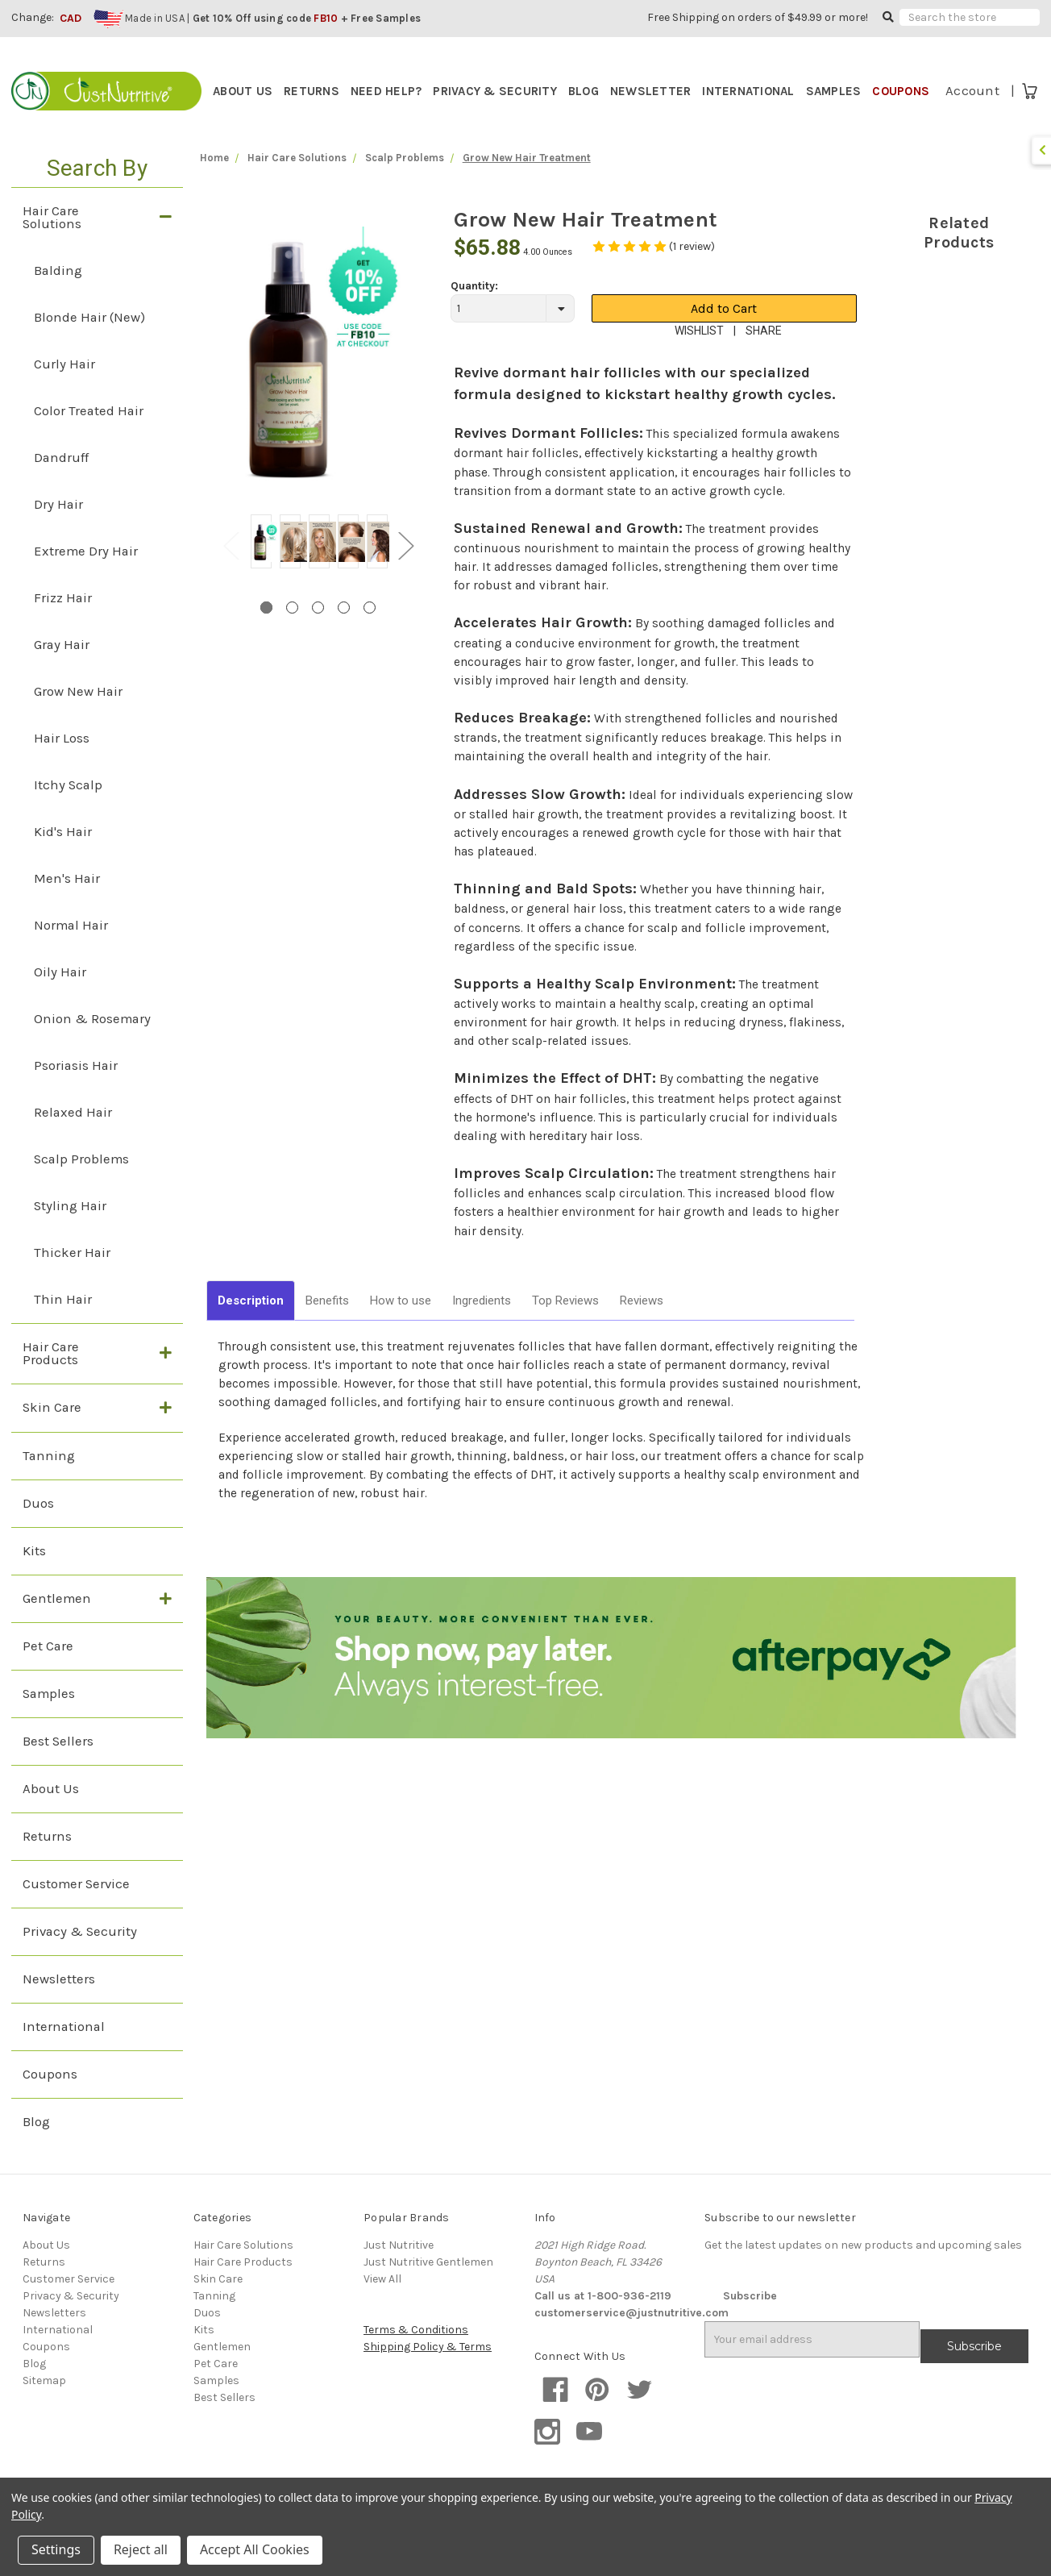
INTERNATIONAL (748, 91)
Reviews (641, 1328)
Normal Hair (71, 953)
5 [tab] (369, 636)
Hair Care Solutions (52, 245)
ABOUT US (242, 91)
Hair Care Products (51, 1381)
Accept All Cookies (254, 2549)
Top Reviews (565, 1328)
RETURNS (311, 91)
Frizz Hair (63, 626)
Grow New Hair (78, 719)
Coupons (50, 2103)
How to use (400, 1328)
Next (405, 572)
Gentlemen (57, 1626)
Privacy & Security (80, 1960)
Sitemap (44, 2409)
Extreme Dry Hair (86, 579)
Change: (32, 17)
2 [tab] (292, 636)
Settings (56, 2549)
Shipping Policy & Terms (427, 2375)
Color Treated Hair (88, 439)
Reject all (141, 2549)
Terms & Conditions (415, 2359)
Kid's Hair (63, 860)
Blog (36, 2150)
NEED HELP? (386, 91)
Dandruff (61, 485)
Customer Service (76, 1913)
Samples (49, 1722)
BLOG (583, 91)
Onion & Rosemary (92, 1047)
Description (251, 1328)
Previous (230, 572)
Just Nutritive (398, 2274)
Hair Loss (61, 766)
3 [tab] (318, 636)
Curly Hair (64, 392)
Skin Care (52, 1435)
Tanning (49, 1484)
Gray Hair (61, 672)
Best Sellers (58, 1770)
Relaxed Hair (73, 1140)
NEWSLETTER (651, 91)
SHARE (764, 358)
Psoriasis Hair (76, 1093)
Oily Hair (60, 1000)
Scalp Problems (81, 1187)
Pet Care (48, 1675)
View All (382, 2308)
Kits (34, 1579)
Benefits (327, 1328)
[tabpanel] (261, 572)
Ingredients (481, 1328)
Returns (47, 1865)
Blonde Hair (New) (89, 345)
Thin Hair (63, 1327)
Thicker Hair (72, 1280)
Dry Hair (58, 532)
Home (214, 186)
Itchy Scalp (68, 813)
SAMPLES (834, 91)
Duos (38, 1531)
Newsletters (59, 2008)
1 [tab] (266, 636)
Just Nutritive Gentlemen (428, 2291)
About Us (51, 1817)
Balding (58, 298)
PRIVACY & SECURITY (495, 91)
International (64, 2055)
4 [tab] (344, 636)
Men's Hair (67, 906)
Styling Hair (70, 1234)
